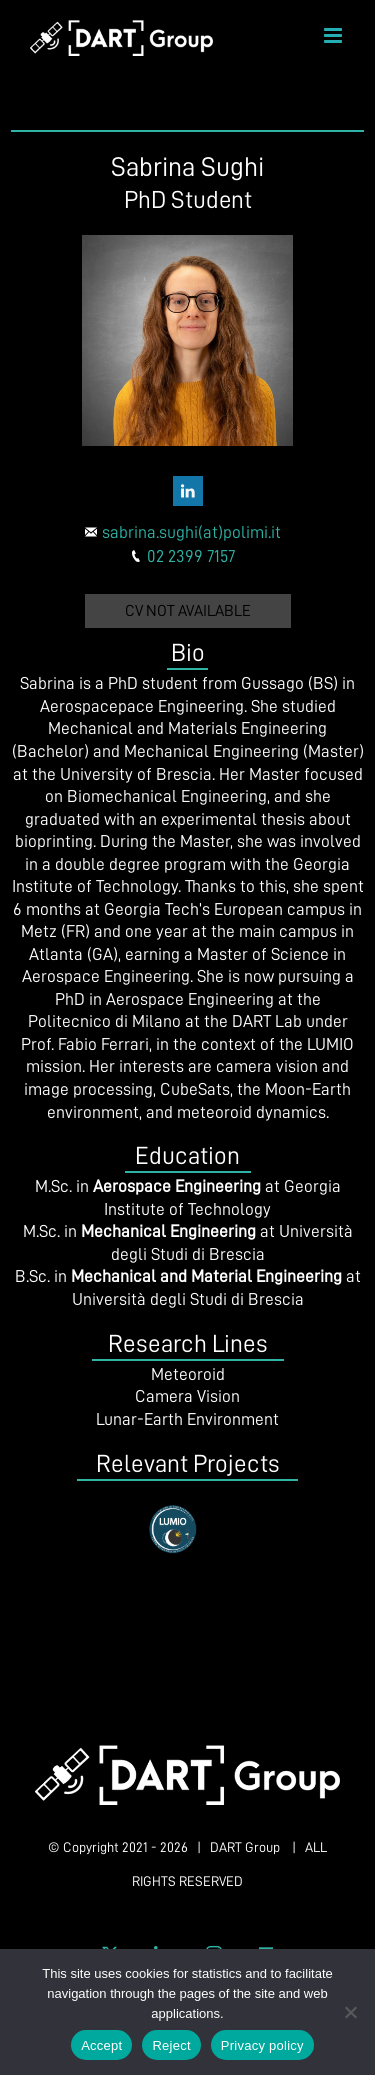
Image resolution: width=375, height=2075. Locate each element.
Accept (101, 2045)
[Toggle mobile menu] (334, 35)
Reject (171, 2045)
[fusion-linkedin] (188, 491)
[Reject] (350, 2012)
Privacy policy (262, 2045)
